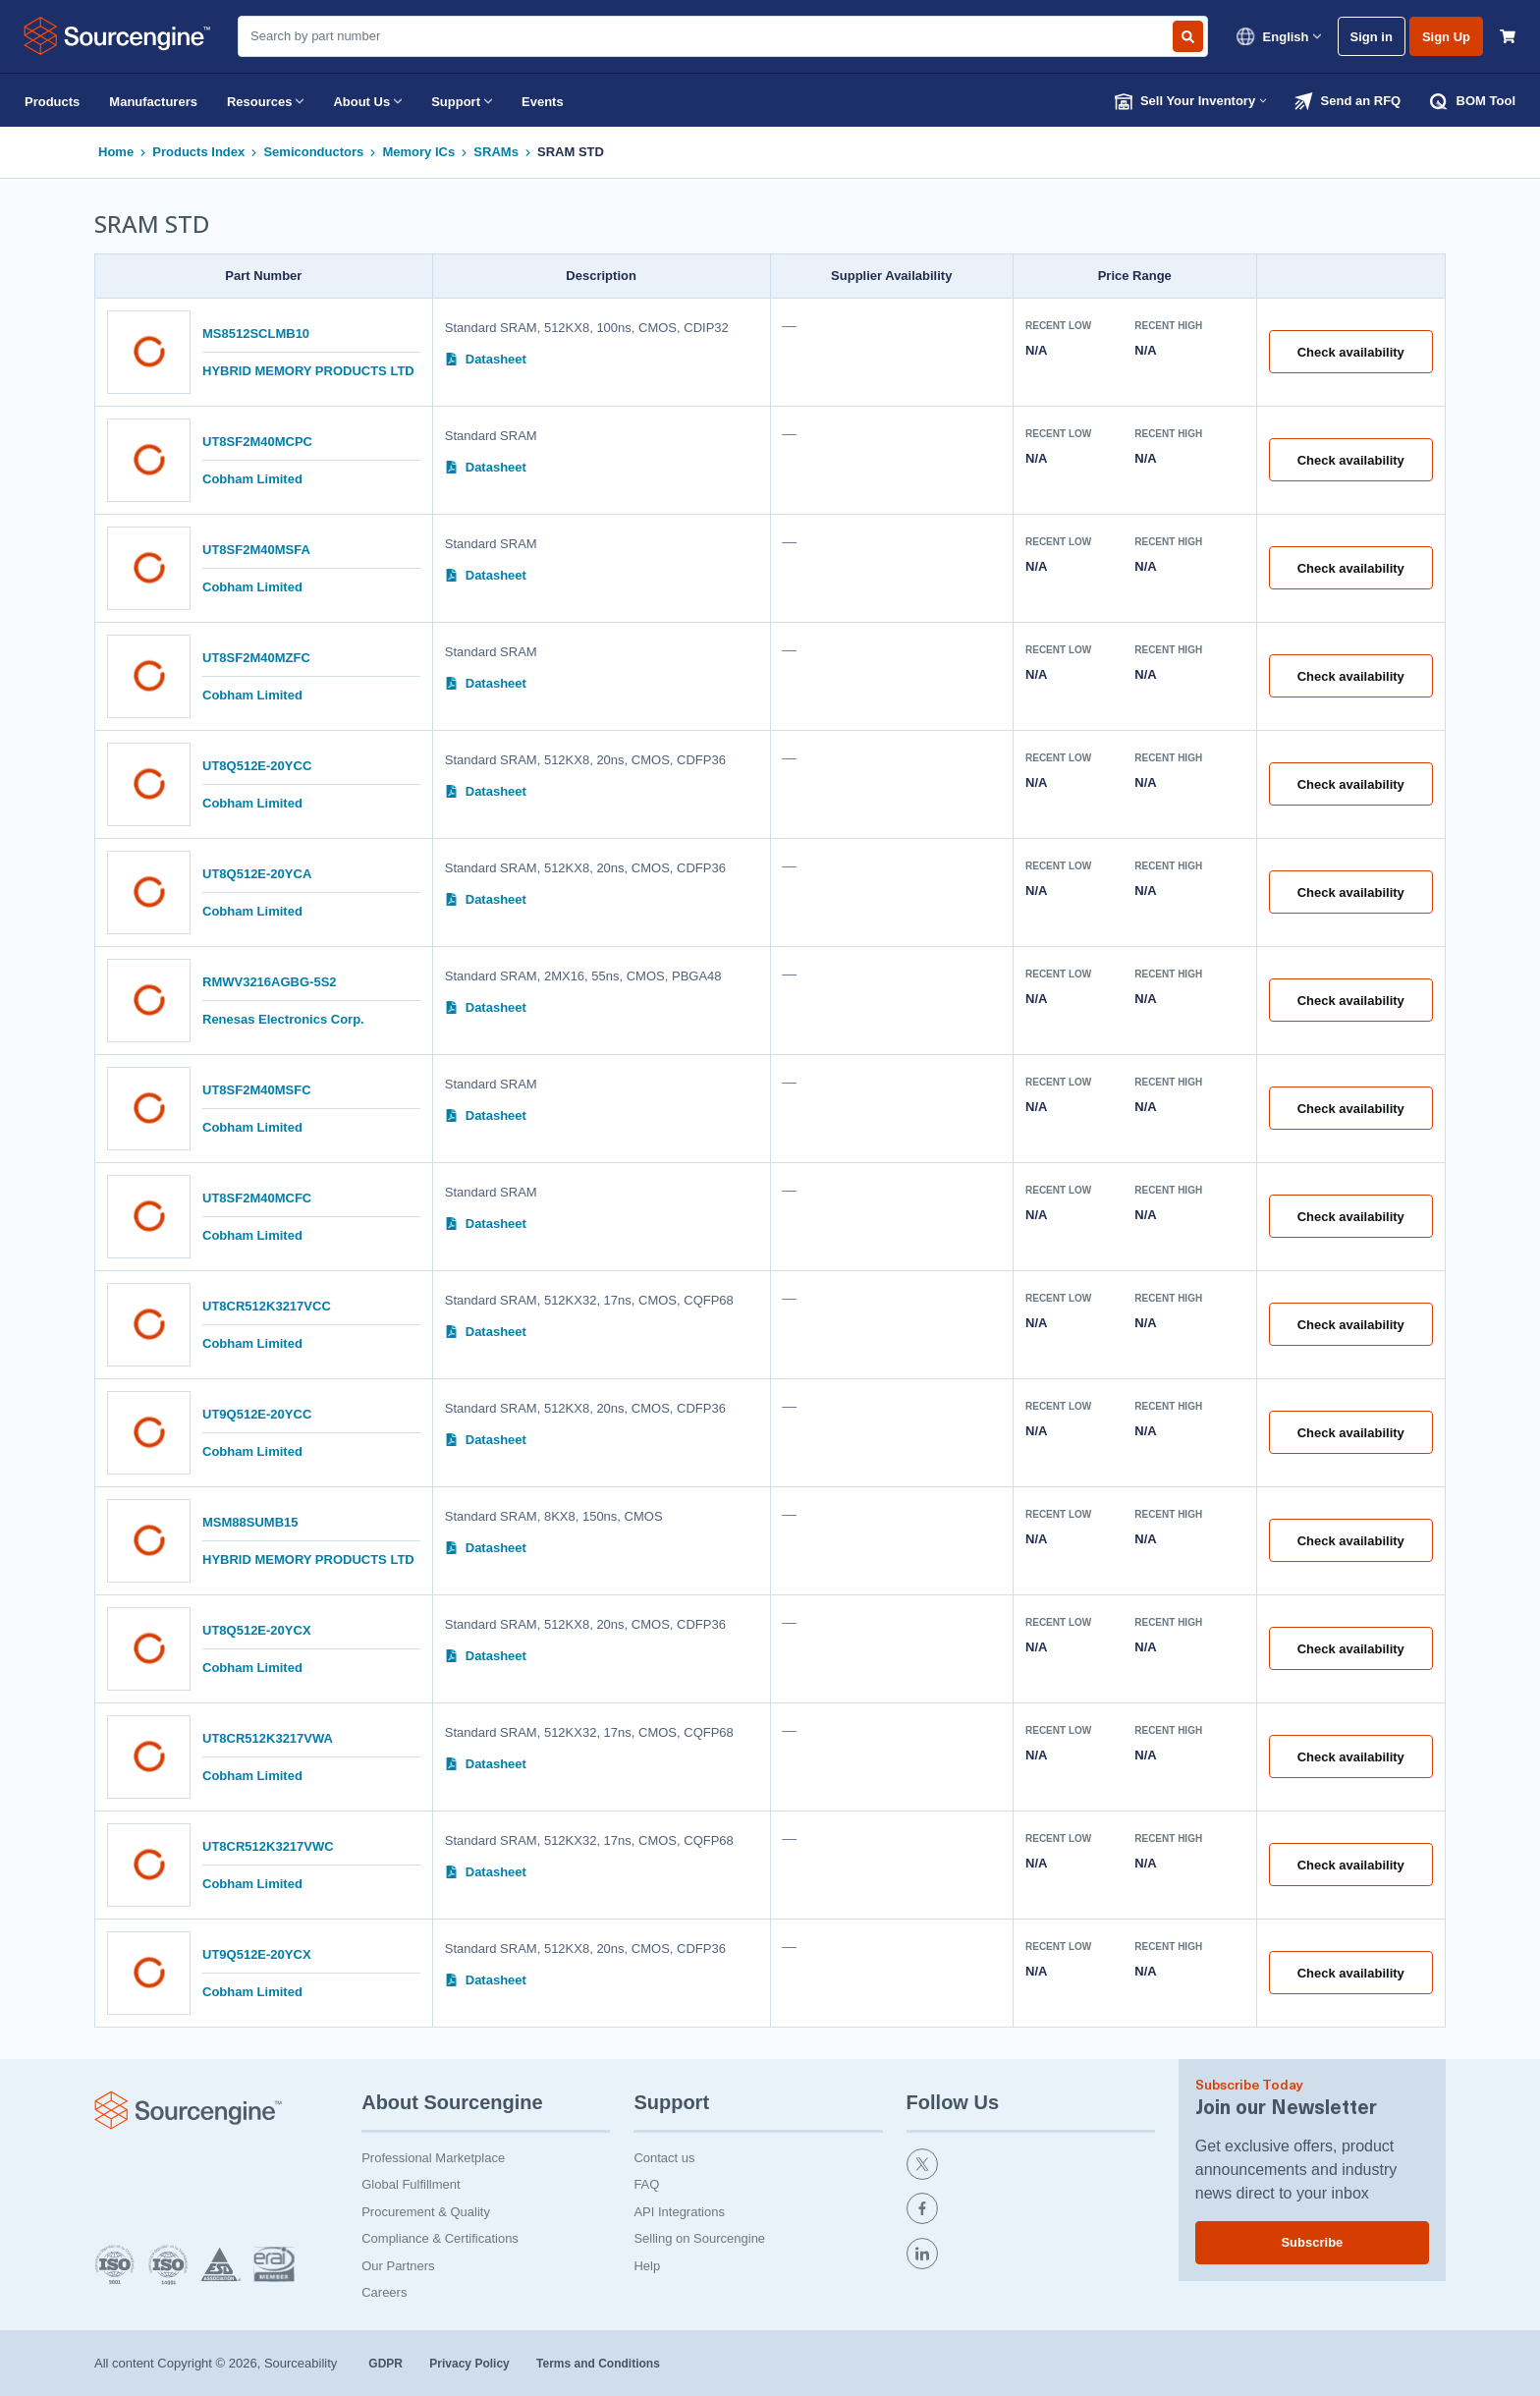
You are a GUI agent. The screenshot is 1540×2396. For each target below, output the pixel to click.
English (1278, 36)
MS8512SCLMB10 (255, 333)
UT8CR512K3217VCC (266, 1306)
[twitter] (1031, 2167)
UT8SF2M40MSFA (256, 549)
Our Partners (397, 2265)
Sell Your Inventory (1191, 101)
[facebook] (1031, 2211)
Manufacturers (153, 101)
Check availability (1350, 352)
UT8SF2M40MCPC (257, 441)
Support (461, 101)
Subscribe (1312, 2242)
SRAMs (496, 151)
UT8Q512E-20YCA (256, 873)
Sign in (1371, 36)
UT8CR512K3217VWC (268, 1846)
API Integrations (679, 2211)
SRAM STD (570, 151)
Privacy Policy (471, 2363)
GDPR (387, 2363)
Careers (384, 2292)
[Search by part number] (1188, 36)
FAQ (646, 2184)
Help (646, 2265)
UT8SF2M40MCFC (256, 1198)
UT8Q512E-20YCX (256, 1630)
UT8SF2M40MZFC (256, 657)
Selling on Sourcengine (699, 2238)
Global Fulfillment (410, 2184)
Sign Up (1446, 36)
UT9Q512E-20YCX (256, 1954)
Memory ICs (418, 151)
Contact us (663, 2157)
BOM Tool (1472, 101)
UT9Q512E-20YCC (256, 1414)
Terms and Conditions (598, 2363)
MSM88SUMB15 (250, 1522)
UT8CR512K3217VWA (267, 1738)
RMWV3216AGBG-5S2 (269, 982)
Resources (265, 101)
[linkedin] (1031, 2256)
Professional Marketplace (433, 2157)
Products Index (198, 151)
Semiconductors (313, 151)
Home (116, 151)
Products (52, 101)
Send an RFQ (1347, 101)
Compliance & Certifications (440, 2238)
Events (543, 101)
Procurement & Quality (425, 2211)
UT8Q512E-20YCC (256, 765)
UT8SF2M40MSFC (256, 1090)
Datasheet (485, 359)
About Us (367, 101)
